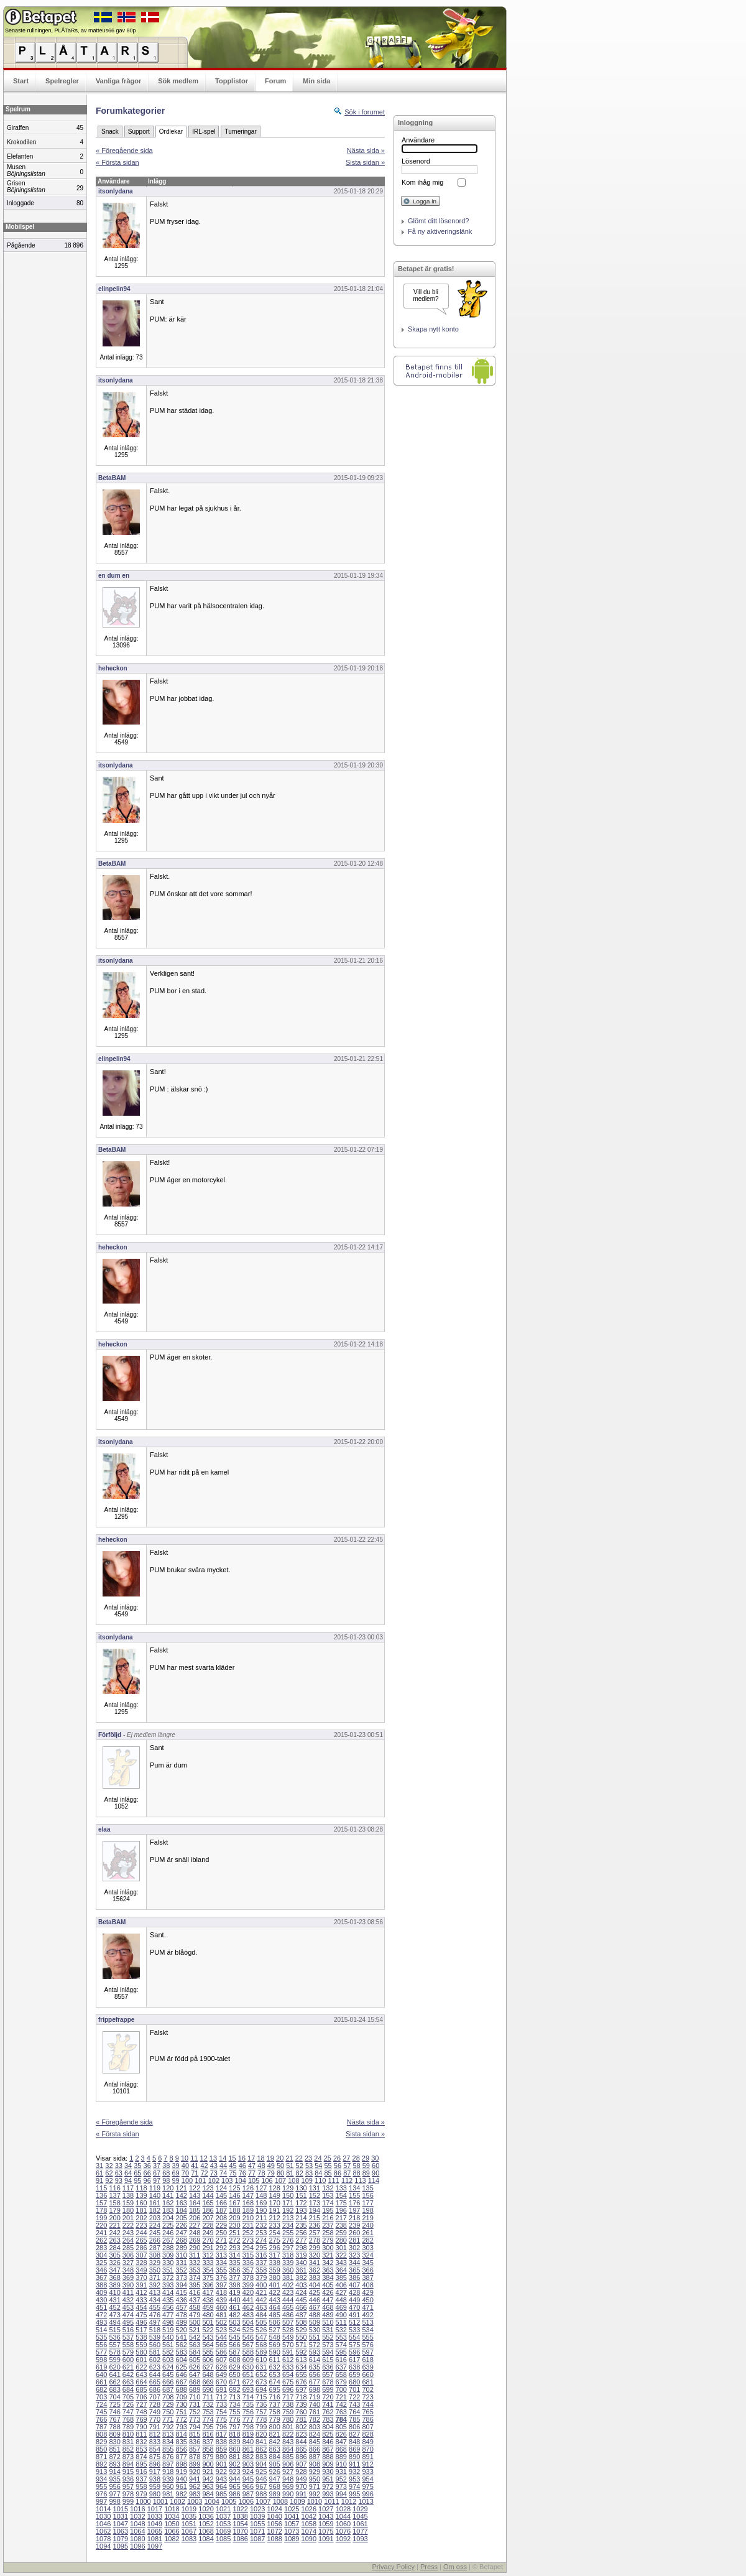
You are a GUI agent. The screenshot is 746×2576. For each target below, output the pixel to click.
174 (327, 2203)
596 (354, 2352)
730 (181, 2404)
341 (314, 2262)
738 (287, 2404)
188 (234, 2210)
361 (300, 2270)
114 (373, 2180)
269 (194, 2240)
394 (181, 2285)
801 (287, 2426)
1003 (194, 2501)
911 (354, 2464)
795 (207, 2426)
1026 (309, 2509)
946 (261, 2479)
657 (327, 2374)
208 (221, 2218)
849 (367, 2441)
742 (341, 2404)
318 (287, 2255)
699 (327, 2389)
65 (137, 2173)
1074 (309, 2531)
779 (274, 2419)
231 (248, 2225)
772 (181, 2419)
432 (128, 2300)
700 (341, 2389)
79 (271, 2173)
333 (207, 2262)
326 (114, 2262)
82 (299, 2173)
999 (128, 2501)
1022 (240, 2509)
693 (248, 2389)
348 (128, 2270)
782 (314, 2419)
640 (101, 2374)
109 (307, 2180)
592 (300, 2352)
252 (248, 2232)
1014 (103, 2509)
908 (314, 2464)
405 (327, 2285)
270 (207, 2240)
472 (101, 2315)
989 (274, 2494)
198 (367, 2210)
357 (248, 2270)
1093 (359, 2538)
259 (341, 2232)
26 (337, 2158)
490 (341, 2315)
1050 (171, 2523)
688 (181, 2389)
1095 (120, 2546)
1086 (240, 2538)
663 (128, 2382)
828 (367, 2434)
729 (167, 2404)
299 (314, 2247)
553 (341, 2337)
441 (248, 2300)
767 (114, 2419)
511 (341, 2322)
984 (207, 2494)
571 (300, 2344)
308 (154, 2255)
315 (248, 2255)
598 (101, 2359)
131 (314, 2188)
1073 (291, 2531)
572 (314, 2344)
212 (274, 2218)
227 (194, 2225)
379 (261, 2277)
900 (207, 2464)
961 (181, 2486)
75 (232, 2173)
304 (101, 2255)
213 (287, 2218)
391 (141, 2285)
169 (261, 2203)
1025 (291, 2509)
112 (346, 2180)
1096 (137, 2546)
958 (141, 2486)
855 (167, 2449)
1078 (103, 2538)
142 (181, 2195)
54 (318, 2165)
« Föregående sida (124, 150)
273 (248, 2240)
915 (128, 2471)
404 (314, 2285)
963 (207, 2486)
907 (300, 2464)
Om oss (455, 2566)
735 (248, 2404)
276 (287, 2240)
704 (114, 2397)
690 (207, 2389)
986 (234, 2494)
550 (300, 2337)
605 (194, 2359)
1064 (137, 2531)
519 (167, 2329)
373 (181, 2277)
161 (154, 2203)
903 (248, 2464)
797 (234, 2426)
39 (176, 2165)
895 (141, 2464)
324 (367, 2255)
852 (128, 2449)
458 (194, 2307)
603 (167, 2359)
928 (300, 2471)
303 (367, 2247)
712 (221, 2397)
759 (287, 2412)
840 (248, 2441)
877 (181, 2456)
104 (240, 2180)
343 (341, 2262)
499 (181, 2322)
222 (128, 2225)
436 (181, 2300)
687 (167, 2389)
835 (181, 2441)
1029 (359, 2509)
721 (341, 2397)
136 (101, 2195)
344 (354, 2262)
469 (341, 2307)
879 (207, 2456)
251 (234, 2232)
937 (141, 2479)
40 (185, 2165)
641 (114, 2374)
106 (266, 2180)
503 (234, 2322)
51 (289, 2165)
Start (21, 81)
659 (354, 2374)
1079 (120, 2538)
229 (221, 2225)
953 (354, 2479)
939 (167, 2479)
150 (287, 2195)
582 (167, 2352)
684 (128, 2389)
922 (221, 2471)
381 (287, 2277)
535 (101, 2337)
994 (341, 2494)
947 (274, 2479)
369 (128, 2277)
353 (194, 2270)
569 (274, 2344)
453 (128, 2307)
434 (154, 2300)
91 (99, 2180)
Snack (110, 131)
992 (314, 2494)
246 (167, 2232)
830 (114, 2441)
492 (367, 2315)
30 (375, 2158)
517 (141, 2329)
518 (154, 2329)
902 (234, 2464)
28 (356, 2158)
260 (354, 2232)
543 (207, 2337)
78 (261, 2173)
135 (367, 2188)
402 (287, 2285)
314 (234, 2255)
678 (327, 2382)
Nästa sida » (366, 150)
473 (114, 2315)
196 (341, 2210)
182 (154, 2210)
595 (341, 2352)
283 (101, 2247)
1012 (348, 2501)
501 (207, 2322)
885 (287, 2456)
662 (114, 2382)
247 (181, 2232)
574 (341, 2344)
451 (101, 2307)
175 (341, 2203)
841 (261, 2441)
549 (287, 2337)
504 (248, 2322)
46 (242, 2165)
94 (128, 2180)
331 (181, 2262)
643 (141, 2374)
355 (221, 2270)
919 (181, 2471)
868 (341, 2449)
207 (207, 2218)
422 (274, 2292)
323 (354, 2255)
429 (367, 2292)
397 (221, 2285)
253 (261, 2232)
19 (270, 2158)
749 (154, 2412)
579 (128, 2352)
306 (128, 2255)
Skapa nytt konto (433, 329)
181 (141, 2210)
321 (327, 2255)
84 (318, 2173)
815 (194, 2434)
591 (287, 2352)
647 (194, 2374)
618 (367, 2359)
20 (279, 2158)
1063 (120, 2531)
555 (367, 2337)
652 (261, 2374)
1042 (309, 2516)
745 (101, 2412)
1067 (189, 2531)
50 (280, 2165)
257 (314, 2232)
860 (234, 2449)
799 (261, 2426)
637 (341, 2367)
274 (261, 2240)
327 (128, 2262)
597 (367, 2352)
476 (154, 2315)
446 (314, 2300)
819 (248, 2434)
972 (327, 2486)
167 (234, 2203)
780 (287, 2419)
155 (354, 2195)
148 (261, 2195)
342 (327, 2262)
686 (154, 2389)
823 (300, 2434)
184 (181, 2210)
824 (314, 2434)
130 (300, 2188)
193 (300, 2210)
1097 (154, 2546)
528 (287, 2329)
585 (207, 2352)
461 (234, 2307)
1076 (343, 2531)
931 (341, 2471)
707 (154, 2397)
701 (354, 2389)
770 (154, 2419)
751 (181, 2412)
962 (194, 2486)
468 (327, 2307)
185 (194, 2210)
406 (341, 2285)
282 (367, 2240)
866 (314, 2449)
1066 (171, 2531)
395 (194, 2285)
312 (207, 2255)
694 (261, 2389)
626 (194, 2367)
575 (354, 2344)
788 (114, 2426)
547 (261, 2337)
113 (360, 2180)
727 (141, 2404)
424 (300, 2292)
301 (341, 2247)
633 (287, 2367)
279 (327, 2240)
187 (221, 2210)
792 (167, 2426)
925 (261, 2471)
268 (181, 2240)
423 (287, 2292)
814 (181, 2434)
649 (221, 2374)
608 (234, 2359)
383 (314, 2277)
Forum (275, 81)
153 (327, 2195)
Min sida (316, 81)
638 (354, 2367)
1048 (137, 2523)
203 (154, 2218)
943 (221, 2479)
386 (354, 2277)
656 (314, 2374)
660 (367, 2374)
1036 (205, 2516)
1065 (154, 2531)
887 (314, 2456)
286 (141, 2247)
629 (234, 2367)
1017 (154, 2509)
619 (101, 2367)
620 (114, 2367)
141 (167, 2195)
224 (154, 2225)
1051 (189, 2523)
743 (354, 2404)
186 (207, 2210)
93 (118, 2180)
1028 (343, 2509)
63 (118, 2173)
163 (181, 2203)
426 (327, 2292)
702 (367, 2389)
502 (221, 2322)
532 (341, 2329)
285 (128, 2247)
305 (114, 2255)
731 (194, 2404)
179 (114, 2210)
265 (141, 2240)
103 (227, 2180)
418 (221, 2292)
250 (221, 2232)
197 (354, 2210)
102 (213, 2180)
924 (248, 2471)
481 (221, 2315)
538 (141, 2337)
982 (181, 2494)
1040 (274, 2516)
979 (141, 2494)
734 (234, 2404)
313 (221, 2255)
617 (354, 2359)
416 (194, 2292)
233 (274, 2225)
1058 (309, 2523)
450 (367, 2300)
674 (274, 2382)
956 (114, 2486)
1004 (211, 2501)
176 (354, 2203)
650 (234, 2374)
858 (207, 2449)
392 (154, 2285)
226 (181, 2225)
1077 (359, 2531)
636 (327, 2367)
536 (114, 2337)
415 (181, 2292)
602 (154, 2359)
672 (248, 2382)
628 (221, 2367)
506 (274, 2322)
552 (327, 2337)
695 (274, 2389)
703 (101, 2397)
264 (128, 2240)
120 (167, 2188)
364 (341, 2270)
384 (327, 2277)
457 (181, 2307)
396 (207, 2285)
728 (154, 2404)
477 (167, 2315)
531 (327, 2329)
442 (261, 2300)
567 (248, 2344)
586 (221, 2352)
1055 (257, 2523)
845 (314, 2441)
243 (128, 2232)
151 (300, 2195)
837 (207, 2441)
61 (99, 2173)
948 (287, 2479)
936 (128, 2479)
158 (114, 2203)
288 (167, 2247)
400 (261, 2285)
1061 (359, 2523)
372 (167, 2277)
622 (141, 2367)
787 (101, 2426)
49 (271, 2165)
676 (300, 2382)
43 (214, 2165)
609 (248, 2359)
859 (221, 2449)
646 (181, 2374)
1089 (291, 2538)
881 (234, 2456)
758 (274, 2412)
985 (221, 2494)
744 (367, 2404)
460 (221, 2307)
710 (194, 2397)
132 (327, 2188)
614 (314, 2359)
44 (223, 2165)
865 (300, 2449)
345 (367, 2262)
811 (141, 2434)
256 (300, 2232)
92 (109, 2180)
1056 (274, 2523)
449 (354, 2300)
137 (114, 2195)
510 (327, 2322)
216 (327, 2218)
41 (194, 2165)
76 (242, 2173)
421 (261, 2292)
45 (232, 2165)
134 (354, 2188)
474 (128, 2315)
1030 (103, 2516)
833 (154, 2441)
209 (234, 2218)
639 (367, 2367)
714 (248, 2397)
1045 (359, 2516)
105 (253, 2180)
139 (141, 2195)
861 (248, 2449)
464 (274, 2307)
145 (221, 2195)
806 (354, 2426)
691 (221, 2389)
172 (300, 2203)
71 (194, 2173)
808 (101, 2434)
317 (274, 2255)
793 (181, 2426)
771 (167, 2419)
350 (154, 2270)
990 (287, 2494)
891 (367, 2456)
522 (207, 2329)
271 (221, 2240)
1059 (325, 2523)
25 (327, 2158)
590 (274, 2352)
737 (274, 2404)
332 (194, 2262)
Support (139, 131)
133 (341, 2188)
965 (234, 2486)
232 (261, 2225)
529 (300, 2329)
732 (207, 2404)
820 (261, 2434)
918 (167, 2471)
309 (167, 2255)
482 (234, 2315)
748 (141, 2412)
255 (287, 2232)
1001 (160, 2501)
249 (207, 2232)
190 (261, 2210)
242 (114, 2232)
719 (314, 2397)
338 (274, 2262)
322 (341, 2255)
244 (141, 2232)
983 (194, 2494)
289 (181, 2247)
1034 (171, 2516)
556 (101, 2344)
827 (354, 2434)
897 (167, 2464)
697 (300, 2389)
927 (287, 2471)
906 (287, 2464)
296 (274, 2247)
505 (261, 2322)
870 (367, 2449)
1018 (171, 2509)
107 (280, 2180)
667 (181, 2382)
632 (274, 2367)
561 (167, 2344)
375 (207, 2277)
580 (141, 2352)
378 (248, 2277)
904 (261, 2464)
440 (234, 2300)
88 (356, 2173)
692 (234, 2389)
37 (156, 2165)
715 (261, 2397)
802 (300, 2426)
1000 (143, 2501)
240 (367, 2225)
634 (300, 2367)
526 (261, 2329)
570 (287, 2344)
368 (114, 2277)
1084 (205, 2538)
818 (234, 2434)
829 (101, 2441)
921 (207, 2471)
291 (207, 2247)
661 (101, 2382)
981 (167, 2494)
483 (248, 2315)
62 (109, 2173)
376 (221, 2277)
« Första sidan (117, 162)
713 (234, 2397)
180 (128, 2210)
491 (354, 2315)
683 (114, 2389)
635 (314, 2367)
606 (207, 2359)
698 (314, 2389)
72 (204, 2173)
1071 (257, 2531)
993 (327, 2494)
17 (251, 2158)
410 (114, 2292)
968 (274, 2486)
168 (248, 2203)
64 (128, 2173)
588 (248, 2352)
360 (287, 2270)
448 (341, 2300)
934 (101, 2479)
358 (261, 2270)
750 (167, 2412)
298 (300, 2247)
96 (147, 2180)
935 (114, 2479)
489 (327, 2315)
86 (337, 2173)
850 (101, 2449)
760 (300, 2412)
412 (141, 2292)
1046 (103, 2523)
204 (167, 2218)
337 (261, 2262)
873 (128, 2456)
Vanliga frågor (118, 81)
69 (176, 2173)
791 (154, 2426)
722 (354, 2397)
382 (300, 2277)
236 (314, 2225)
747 (128, 2412)
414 (167, 2292)
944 (234, 2479)
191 (274, 2210)
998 (114, 2501)
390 (128, 2285)
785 (354, 2419)
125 (234, 2188)
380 (274, 2277)
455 (154, 2307)
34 (128, 2165)
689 (194, 2389)
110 (320, 2180)
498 (167, 2322)
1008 (280, 2501)
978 (128, 2494)
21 (289, 2158)
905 (274, 2464)
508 (300, 2322)
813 (167, 2434)
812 (154, 2434)
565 (221, 2344)
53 (309, 2165)
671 (234, 2382)
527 (274, 2329)
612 (287, 2359)
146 (234, 2195)
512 (354, 2322)
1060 (343, 2523)
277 (300, 2240)
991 (300, 2494)
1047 (120, 2523)
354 (207, 2270)
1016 (137, 2509)
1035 (189, 2516)
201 (128, 2218)
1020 (205, 2509)
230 (234, 2225)
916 (141, 2471)
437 (194, 2300)
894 (128, 2464)
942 (207, 2479)
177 (367, 2203)
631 (261, 2367)
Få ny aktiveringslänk (440, 231)
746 (114, 2412)
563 (194, 2344)
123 (207, 2188)
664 (141, 2382)
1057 (291, 2523)
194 (314, 2210)
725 (114, 2404)
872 (114, 2456)
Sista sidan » (365, 162)
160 (141, 2203)
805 (341, 2426)
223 (141, 2225)
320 (314, 2255)
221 (114, 2225)
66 (147, 2173)
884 (274, 2456)
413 (154, 2292)
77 (252, 2173)
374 (194, 2277)
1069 (223, 2531)
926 (274, 2471)
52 (299, 2165)
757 (261, 2412)
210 (248, 2218)
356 (234, 2270)
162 (167, 2203)
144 (207, 2195)
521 (194, 2329)
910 (341, 2464)
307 (141, 2255)
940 (181, 2479)
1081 (154, 2538)
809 (114, 2434)
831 (128, 2441)
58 (356, 2165)
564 (207, 2344)
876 (167, 2456)
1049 (154, 2523)
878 (194, 2456)
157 (101, 2203)
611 (274, 2359)
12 (204, 2158)
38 (166, 2165)
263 (114, 2240)
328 (141, 2262)
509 (314, 2322)
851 (114, 2449)
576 (367, 2344)
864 (287, 2449)
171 (287, 2203)
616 (341, 2359)
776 (234, 2419)
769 (141, 2419)
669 (207, 2382)
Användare (418, 140)
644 (154, 2374)
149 (274, 2195)
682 (101, 2389)
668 (194, 2382)
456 (167, 2307)
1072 (274, 2531)
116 (114, 2188)
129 (287, 2188)
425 (314, 2292)
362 (314, 2270)
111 (333, 2180)
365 (354, 2270)
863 (274, 2449)
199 (101, 2218)
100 (187, 2180)
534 (367, 2329)
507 (287, 2322)
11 (194, 2158)
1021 (223, 2509)
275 (274, 2240)
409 (101, 2292)
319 (300, 2255)
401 (274, 2285)
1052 (205, 2523)
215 (314, 2218)
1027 (325, 2509)
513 (367, 2322)
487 (300, 2315)
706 (141, 2397)
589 (261, 2352)
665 (154, 2382)
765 (367, 2412)
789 (128, 2426)
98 (166, 2180)
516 (128, 2329)
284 (114, 2247)
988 (261, 2494)
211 (261, 2218)
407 (354, 2285)
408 (367, 2285)
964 (221, 2486)
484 (261, 2315)
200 (114, 2218)
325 (101, 2262)
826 (341, 2434)
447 (327, 2300)
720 (327, 2397)
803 (314, 2426)
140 (154, 2195)
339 (287, 2262)
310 (181, 2255)
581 (154, 2352)
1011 (331, 2501)
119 (154, 2188)
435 (167, 2300)
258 (327, 2232)
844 (300, 2441)
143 (194, 2195)
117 (128, 2188)
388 (101, 2285)
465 (287, 2307)
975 (367, 2486)
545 (234, 2337)
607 (221, 2359)
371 (154, 2277)
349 (141, 2270)
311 (194, 2255)
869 (354, 2449)
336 (248, 2262)
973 (341, 2486)
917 (154, 2471)
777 (248, 2419)
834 (167, 2441)
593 (314, 2352)
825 (327, 2434)
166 (221, 2203)
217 (341, 2218)
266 (154, 2240)
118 (141, 2188)
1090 (309, 2538)
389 (114, 2285)
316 (261, 2255)
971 (314, 2486)
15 (232, 2158)
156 (367, 2195)
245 (154, 2232)
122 (194, 2188)
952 (341, 2479)
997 (101, 2501)
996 (367, 2494)
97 (156, 2180)
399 (248, 2285)
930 (327, 2471)
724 (101, 2404)
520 (181, 2329)
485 (274, 2315)
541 (181, 2337)
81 (289, 2173)
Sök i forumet (364, 112)
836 (194, 2441)
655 (300, 2374)
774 (207, 2419)
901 (221, 2464)
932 (354, 2471)
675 (287, 2382)
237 (327, 2225)
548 (274, 2337)
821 (274, 2434)
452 (114, 2307)
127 (261, 2188)
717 (287, 2397)
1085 (223, 2538)
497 (154, 2322)
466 (300, 2307)
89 (366, 2173)
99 (176, 2180)
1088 (274, 2538)
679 (341, 2382)
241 (101, 2232)
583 (181, 2352)
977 (114, 2494)
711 (207, 2397)
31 (99, 2165)
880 (221, 2456)
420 (248, 2292)
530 (314, 2329)
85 (328, 2173)
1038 (240, 2516)
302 (354, 2247)
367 (101, 2277)
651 (248, 2374)
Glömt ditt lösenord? (438, 221)
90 (375, 2173)
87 (347, 2173)
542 (194, 2337)
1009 (297, 2501)
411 (128, 2292)
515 (114, 2329)
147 (248, 2195)
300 (327, 2247)
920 (194, 2471)
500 (194, 2322)
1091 (325, 2538)
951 (327, 2479)
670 (221, 2382)
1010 (314, 2501)
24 (317, 2158)
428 (354, 2292)
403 (300, 2285)
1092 (343, 2538)
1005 (228, 2501)
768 (128, 2419)
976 (101, 2494)
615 (327, 2359)
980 (154, 2494)
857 (194, 2449)
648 (207, 2374)
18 (260, 2158)
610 (261, 2359)
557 (114, 2344)
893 (114, 2464)
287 (154, 2247)
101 (200, 2180)
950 (314, 2479)
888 (327, 2456)
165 (207, 2203)
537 (128, 2337)
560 (154, 2344)
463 (261, 2307)
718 (300, 2397)
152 (314, 2195)
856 (181, 2449)
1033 (154, 2516)
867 (327, 2449)
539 (154, 2337)
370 (141, 2277)
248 (194, 2232)
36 (147, 2165)
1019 (189, 2509)
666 (167, 2382)
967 (261, 2486)
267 (167, 2240)
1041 (291, 2516)
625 (181, 2367)
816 (207, 2434)
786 (367, 2419)
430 (101, 2300)
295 (261, 2247)
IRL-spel (203, 131)
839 (234, 2441)
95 (137, 2180)
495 (128, 2322)
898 (181, 2464)
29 (365, 2158)
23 (308, 2158)
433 (141, 2300)
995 (354, 2494)
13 (213, 2158)
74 (223, 2173)
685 (141, 2389)
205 (181, 2218)
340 (300, 2262)
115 (101, 2188)
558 (128, 2344)
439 (221, 2300)
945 (248, 2479)
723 (367, 2397)
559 (141, 2344)
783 (327, 2419)
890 (354, 2456)
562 (181, 2344)
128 (274, 2188)
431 (114, 2300)
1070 (240, 2531)
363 (327, 2270)
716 (274, 2397)
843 (287, 2441)
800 (274, 2426)
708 (167, 2397)
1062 (103, 2531)
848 (354, 2441)
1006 (246, 2501)
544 (221, 2337)
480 (207, 2315)
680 (354, 2382)
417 (207, 2292)
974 (354, 2486)
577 (101, 2352)
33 (118, 2165)
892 (101, 2464)
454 (141, 2307)
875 (154, 2456)
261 (367, 2232)
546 (248, 2337)
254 (274, 2232)
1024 (274, 2509)
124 (221, 2188)
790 (141, 2426)
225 (167, 2225)
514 (101, 2329)
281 (354, 2240)
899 (194, 2464)
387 (367, 2277)
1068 (205, 2531)
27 (346, 2158)
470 (354, 2307)
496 (141, 2322)
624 (167, 2367)
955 (101, 2486)
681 (367, 2382)
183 (167, 2210)
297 (287, 2247)
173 (314, 2203)
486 (287, 2315)
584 (194, 2352)
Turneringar (240, 131)
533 (354, 2329)
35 (137, 2165)
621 (128, 2367)
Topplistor (231, 81)
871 (101, 2456)
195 (327, 2210)
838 (221, 2441)
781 (300, 2419)
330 (167, 2262)
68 (166, 2173)
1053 (223, 2523)
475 (141, 2315)
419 (234, 2292)
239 (354, 2225)
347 (114, 2270)
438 (207, 2300)
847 (341, 2441)
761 (314, 2412)
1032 (137, 2516)
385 (341, 2277)
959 (154, 2486)
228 (207, 2225)
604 (181, 2359)
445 (300, 2300)
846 (327, 2441)
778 (261, 2419)
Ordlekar (171, 131)
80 (280, 2173)
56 (337, 2165)
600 (128, 2359)
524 (234, 2329)
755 (234, 2412)
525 (248, 2329)
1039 (257, 2516)
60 (375, 2165)
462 (248, 2307)
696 (287, 2389)
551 (314, 2337)
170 (274, 2203)
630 (248, 2367)
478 (181, 2315)
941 (194, 2479)
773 (194, 2419)
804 (327, 2426)
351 (167, 2270)
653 (274, 2374)
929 (314, 2471)
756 (248, 2412)
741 (327, 2404)
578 (114, 2352)
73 (214, 2173)
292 (221, 2247)
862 (261, 2449)
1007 (263, 2501)
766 (101, 2419)
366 (367, 2270)
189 (248, 2210)
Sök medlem (178, 81)
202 (141, 2218)
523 (221, 2329)
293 (234, 2247)
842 (274, 2441)
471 (367, 2307)
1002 (177, 2501)
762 (327, 2412)
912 (367, 2464)
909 (327, 2464)
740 (314, 2404)
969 (287, 2486)
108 (293, 2180)
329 (154, 2262)
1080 (137, 2538)
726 (128, 2404)
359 (274, 2270)
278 (314, 2240)
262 (101, 2240)
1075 (325, 2531)
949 (300, 2479)
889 (341, 2456)
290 (194, 2247)
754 (221, 2412)
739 (300, 2404)
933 (367, 2471)
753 (207, 2412)
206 (194, 2218)
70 (185, 2173)
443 (274, 2300)
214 (300, 2218)
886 (300, 2456)
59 (366, 2165)
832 (141, 2441)
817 (221, 2434)
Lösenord (416, 161)
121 (181, 2188)
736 (261, 2404)
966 (248, 2486)
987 (248, 2494)
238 (341, 2225)
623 (154, 2367)
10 (184, 2158)
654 (287, 2374)
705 (128, 2397)
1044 (343, 2516)
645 (167, 2374)
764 (354, 2412)
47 (252, 2165)
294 (248, 2247)
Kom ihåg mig (422, 182)
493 (101, 2322)
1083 (189, 2538)
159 (128, 2203)
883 (261, 2456)
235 (300, 2225)
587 (234, 2352)
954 (367, 2479)
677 (314, 2382)
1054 (240, 2523)
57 (347, 2165)
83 (309, 2173)
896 (154, 2464)
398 (234, 2285)
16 (242, 2158)
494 (114, 2322)
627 (207, 2367)
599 (114, 2359)
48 (261, 2165)
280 (341, 2240)
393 (167, 2285)
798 (248, 2426)
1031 (120, 2516)
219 (367, 2218)
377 (234, 2277)
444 (287, 2300)
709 (181, 2397)
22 (299, 2158)
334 (221, 2262)
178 (101, 2210)
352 (181, 2270)
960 (167, 2486)
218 (354, 2218)
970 (300, 2486)
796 (221, 2426)
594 (327, 2352)
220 (101, 2225)
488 (314, 2315)
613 (300, 2359)
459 (207, 2307)
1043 (325, 2516)
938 (154, 2479)
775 (221, 2419)
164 (194, 2203)
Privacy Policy (393, 2566)
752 (194, 2412)
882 (248, 2456)
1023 (257, 2509)
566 (234, 2344)
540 (167, 2337)
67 (156, 2173)
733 (221, 2404)
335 (234, 2262)
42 (204, 2165)
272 (234, 2240)
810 (128, 2434)
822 (287, 2434)
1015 (120, 2509)
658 (341, 2374)
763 (341, 2412)
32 (109, 2165)
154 (341, 2195)
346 (101, 2270)
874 (141, 2456)
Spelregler (62, 81)
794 (194, 2426)
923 (234, 2471)
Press (429, 2566)
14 (222, 2158)
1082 (171, 2538)
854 (154, 2449)
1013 (365, 2501)
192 (287, 2210)
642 (128, 2374)
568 (261, 2344)
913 (101, 2471)
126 (248, 2188)
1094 (103, 2546)
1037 (223, 2516)
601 (141, 2359)
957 (128, 2486)
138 (128, 2195)
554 (354, 2337)
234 (287, 2225)
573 (327, 2344)
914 (114, 2471)
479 (194, 2315)
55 (328, 2165)
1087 (257, 2538)
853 (141, 2449)
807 (367, 2426)
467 (314, 2307)
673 (261, 2382)
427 (341, 2292)
